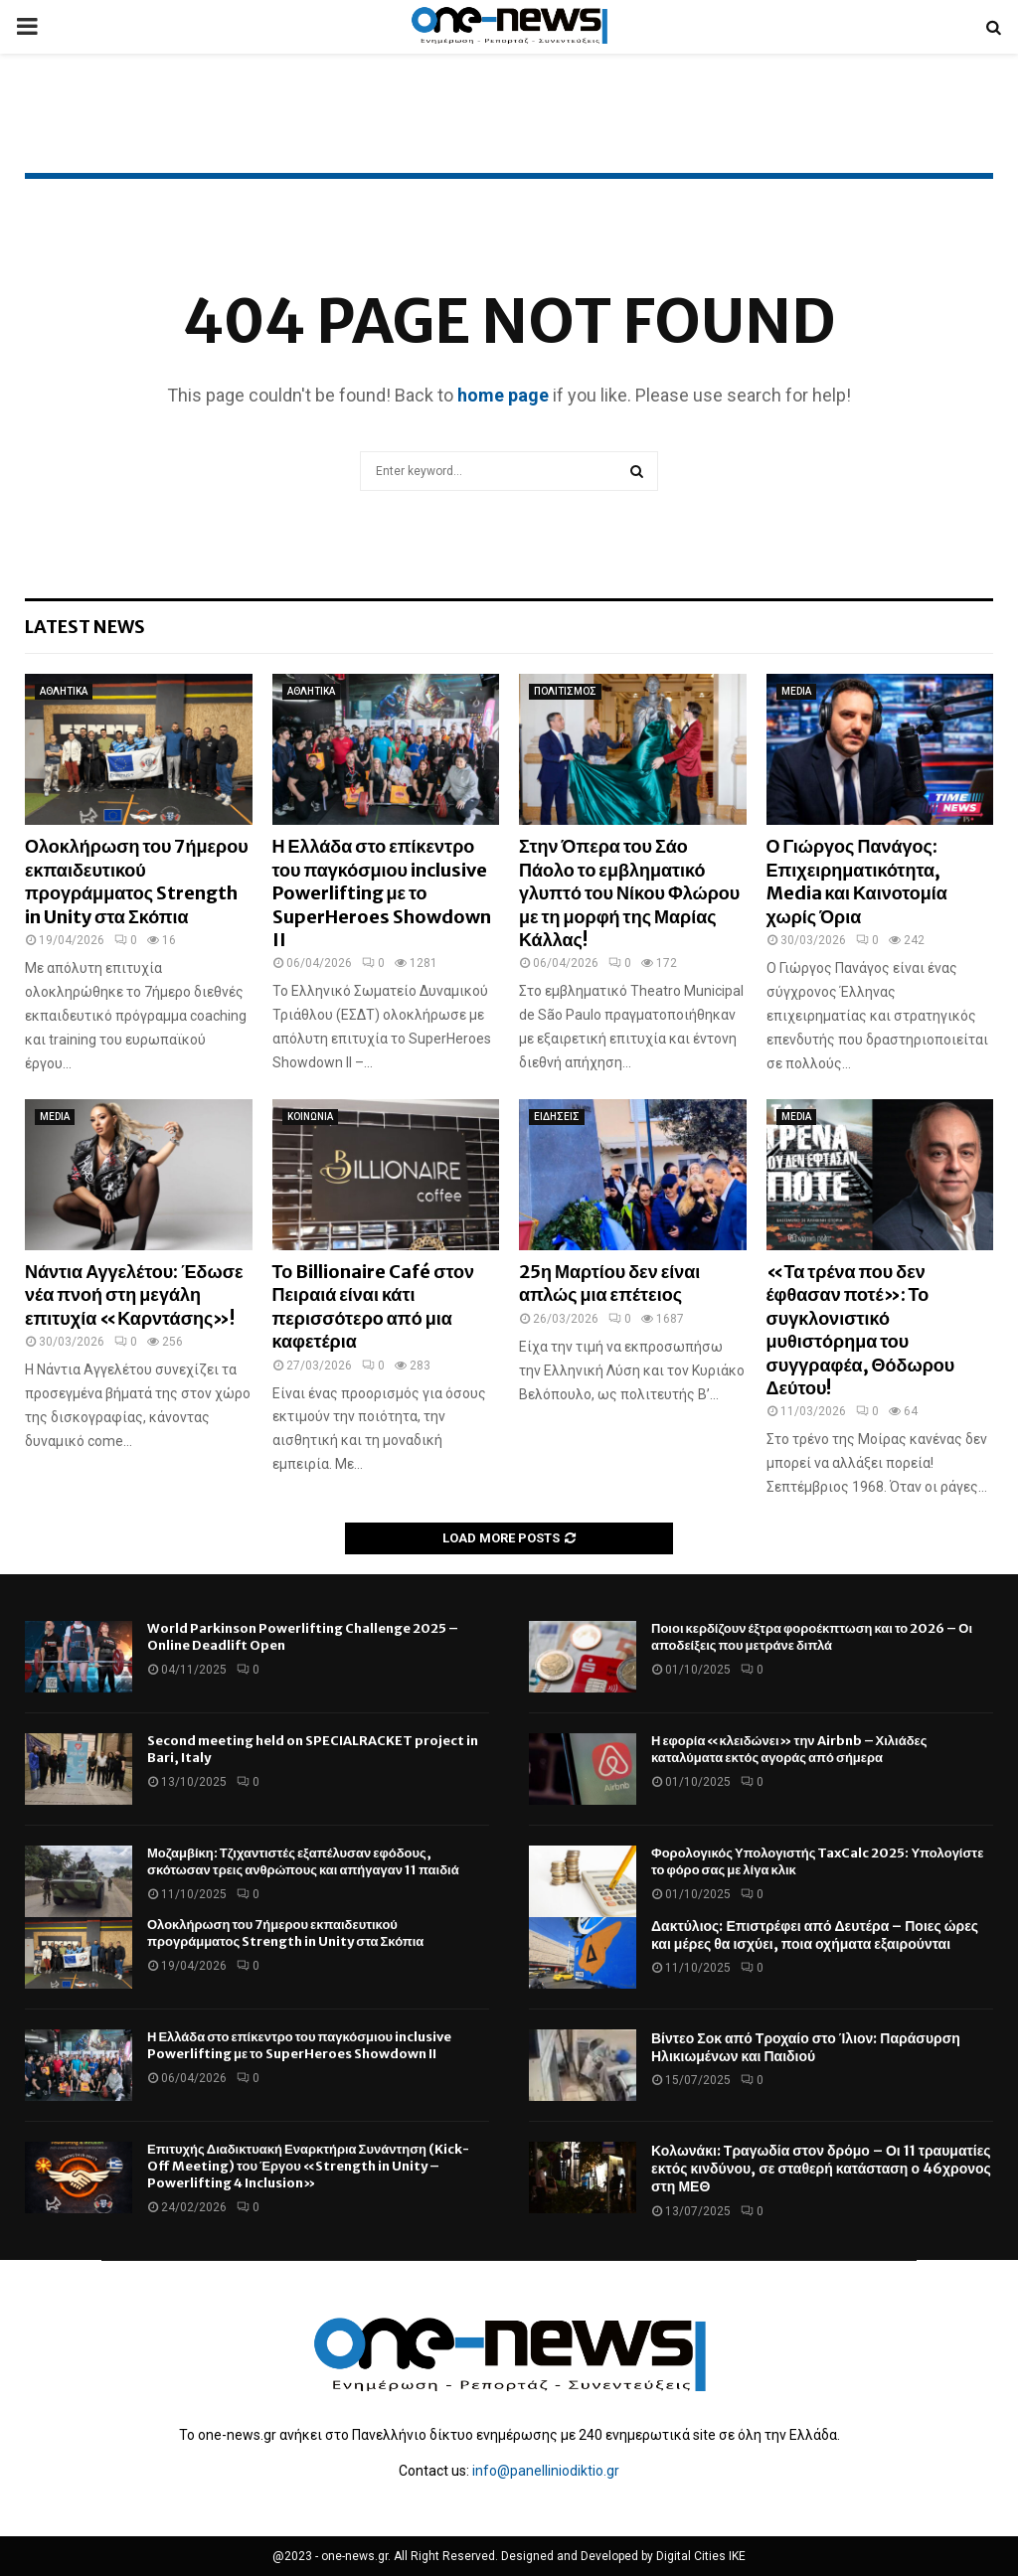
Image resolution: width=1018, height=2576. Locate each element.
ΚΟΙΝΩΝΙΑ (310, 1116)
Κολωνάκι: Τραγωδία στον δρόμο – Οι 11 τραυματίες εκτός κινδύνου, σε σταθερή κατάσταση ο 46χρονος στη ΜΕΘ (821, 2168)
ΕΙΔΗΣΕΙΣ (557, 1116)
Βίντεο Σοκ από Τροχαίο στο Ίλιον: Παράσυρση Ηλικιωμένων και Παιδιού (805, 2047)
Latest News (85, 626)
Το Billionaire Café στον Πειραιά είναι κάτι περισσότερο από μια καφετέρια (373, 1306)
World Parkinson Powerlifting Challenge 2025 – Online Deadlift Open (302, 1637)
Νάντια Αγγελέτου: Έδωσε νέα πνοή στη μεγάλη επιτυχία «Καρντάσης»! (134, 1295)
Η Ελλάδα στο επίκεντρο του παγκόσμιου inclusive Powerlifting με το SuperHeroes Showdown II (381, 893)
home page (503, 395)
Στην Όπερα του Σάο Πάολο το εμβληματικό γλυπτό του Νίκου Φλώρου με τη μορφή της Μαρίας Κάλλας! (629, 893)
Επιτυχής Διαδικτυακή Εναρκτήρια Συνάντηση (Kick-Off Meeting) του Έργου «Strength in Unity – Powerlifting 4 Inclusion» (308, 2166)
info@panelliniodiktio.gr (545, 2471)
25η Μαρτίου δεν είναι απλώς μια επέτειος (609, 1283)
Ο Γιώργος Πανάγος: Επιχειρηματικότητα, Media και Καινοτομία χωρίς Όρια (856, 881)
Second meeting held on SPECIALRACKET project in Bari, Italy (312, 1749)
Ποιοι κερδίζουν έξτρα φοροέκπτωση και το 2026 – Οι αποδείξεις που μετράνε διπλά (811, 1637)
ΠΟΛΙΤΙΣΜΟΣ (565, 691)
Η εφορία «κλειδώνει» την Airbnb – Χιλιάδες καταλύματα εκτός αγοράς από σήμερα (789, 1749)
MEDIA (796, 691)
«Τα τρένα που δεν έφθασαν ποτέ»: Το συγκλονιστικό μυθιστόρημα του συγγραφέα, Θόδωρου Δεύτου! (860, 1329)
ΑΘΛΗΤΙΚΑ (63, 691)
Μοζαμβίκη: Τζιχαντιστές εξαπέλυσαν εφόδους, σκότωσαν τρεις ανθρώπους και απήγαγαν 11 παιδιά (303, 1861)
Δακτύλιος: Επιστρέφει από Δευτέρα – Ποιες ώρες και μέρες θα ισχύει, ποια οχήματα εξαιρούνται (814, 1935)
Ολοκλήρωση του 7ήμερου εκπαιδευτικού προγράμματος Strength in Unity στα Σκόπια (137, 881)
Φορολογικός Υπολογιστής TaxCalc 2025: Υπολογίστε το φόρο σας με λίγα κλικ (817, 1861)
